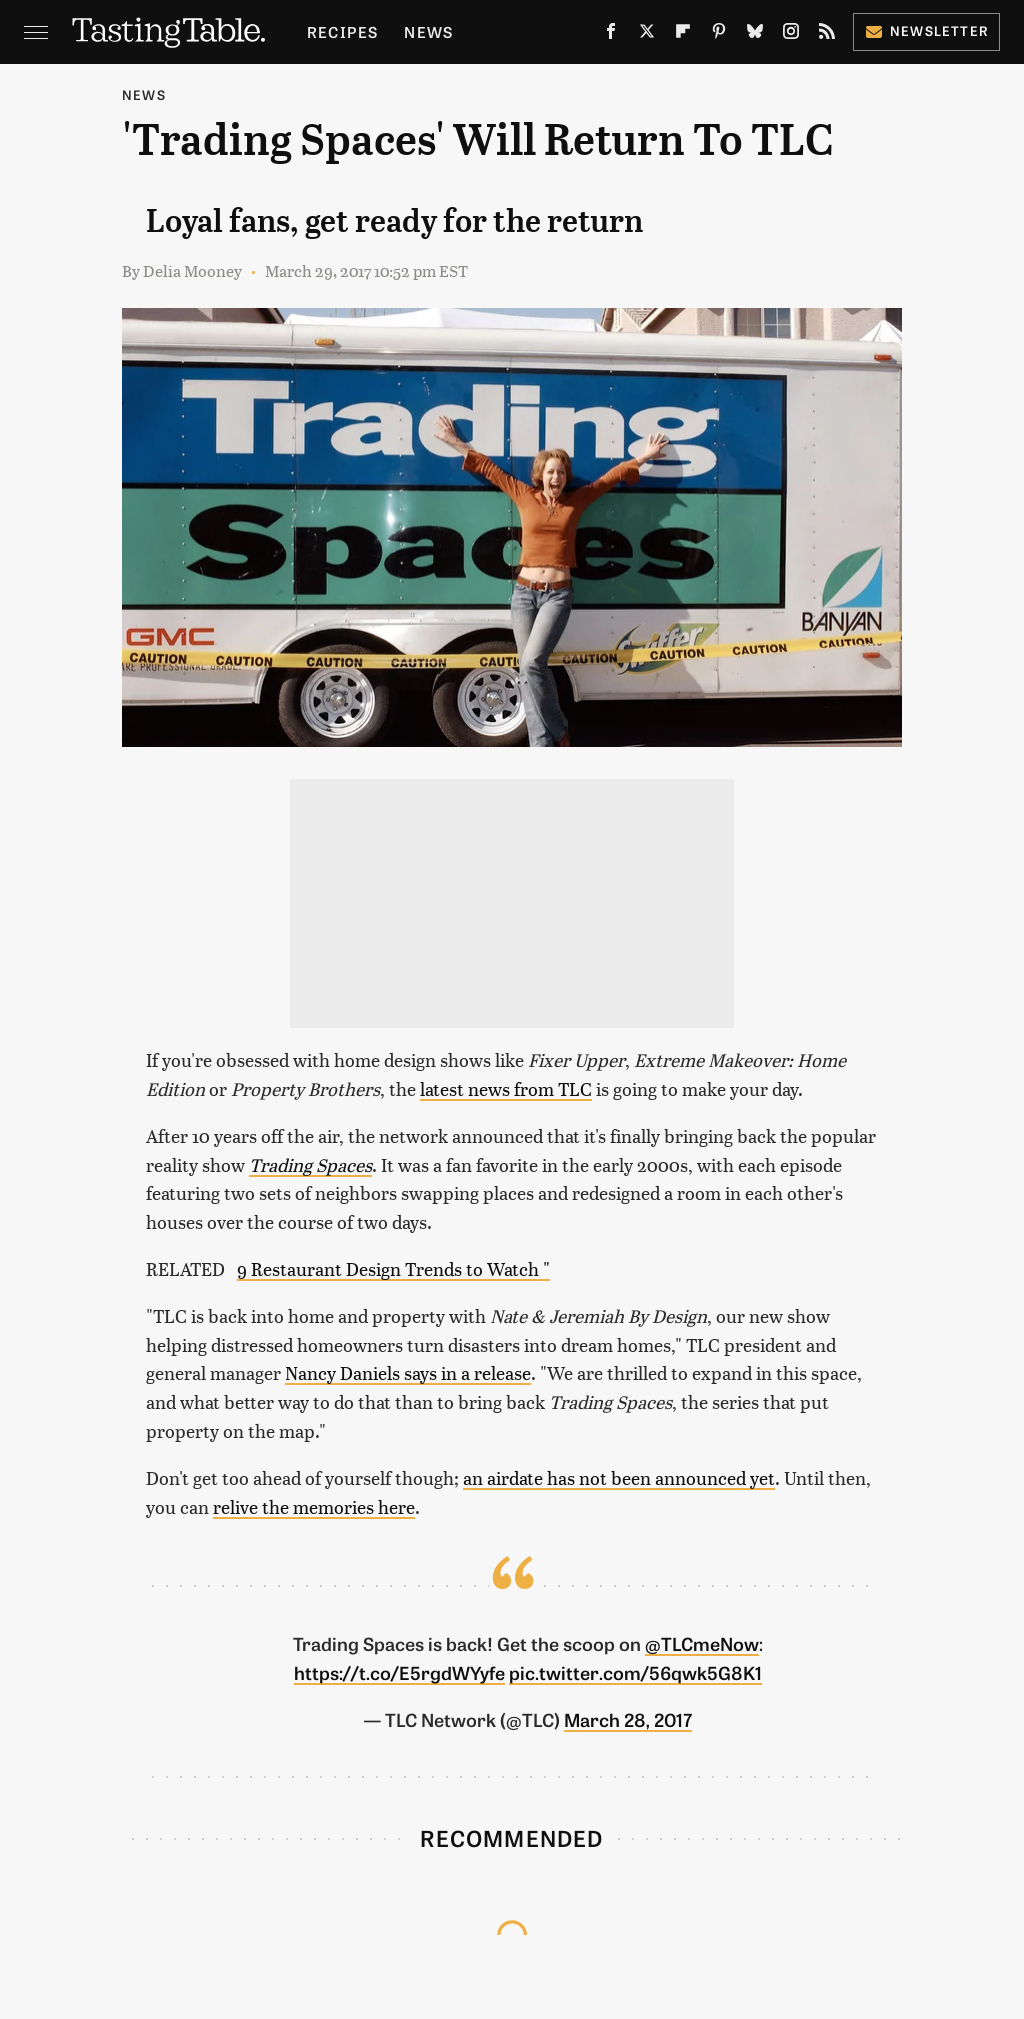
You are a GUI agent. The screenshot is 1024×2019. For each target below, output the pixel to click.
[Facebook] (611, 35)
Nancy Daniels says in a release (408, 1372)
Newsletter (926, 30)
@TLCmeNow (702, 1643)
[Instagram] (791, 35)
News (428, 31)
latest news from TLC (506, 1088)
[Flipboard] (683, 35)
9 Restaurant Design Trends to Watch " (393, 1268)
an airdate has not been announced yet (619, 1477)
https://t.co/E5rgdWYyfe (399, 1672)
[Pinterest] (719, 35)
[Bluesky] (755, 35)
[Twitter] (647, 35)
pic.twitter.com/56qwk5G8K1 (635, 1672)
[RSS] (827, 35)
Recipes (342, 31)
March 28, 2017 (628, 1719)
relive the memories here (314, 1506)
